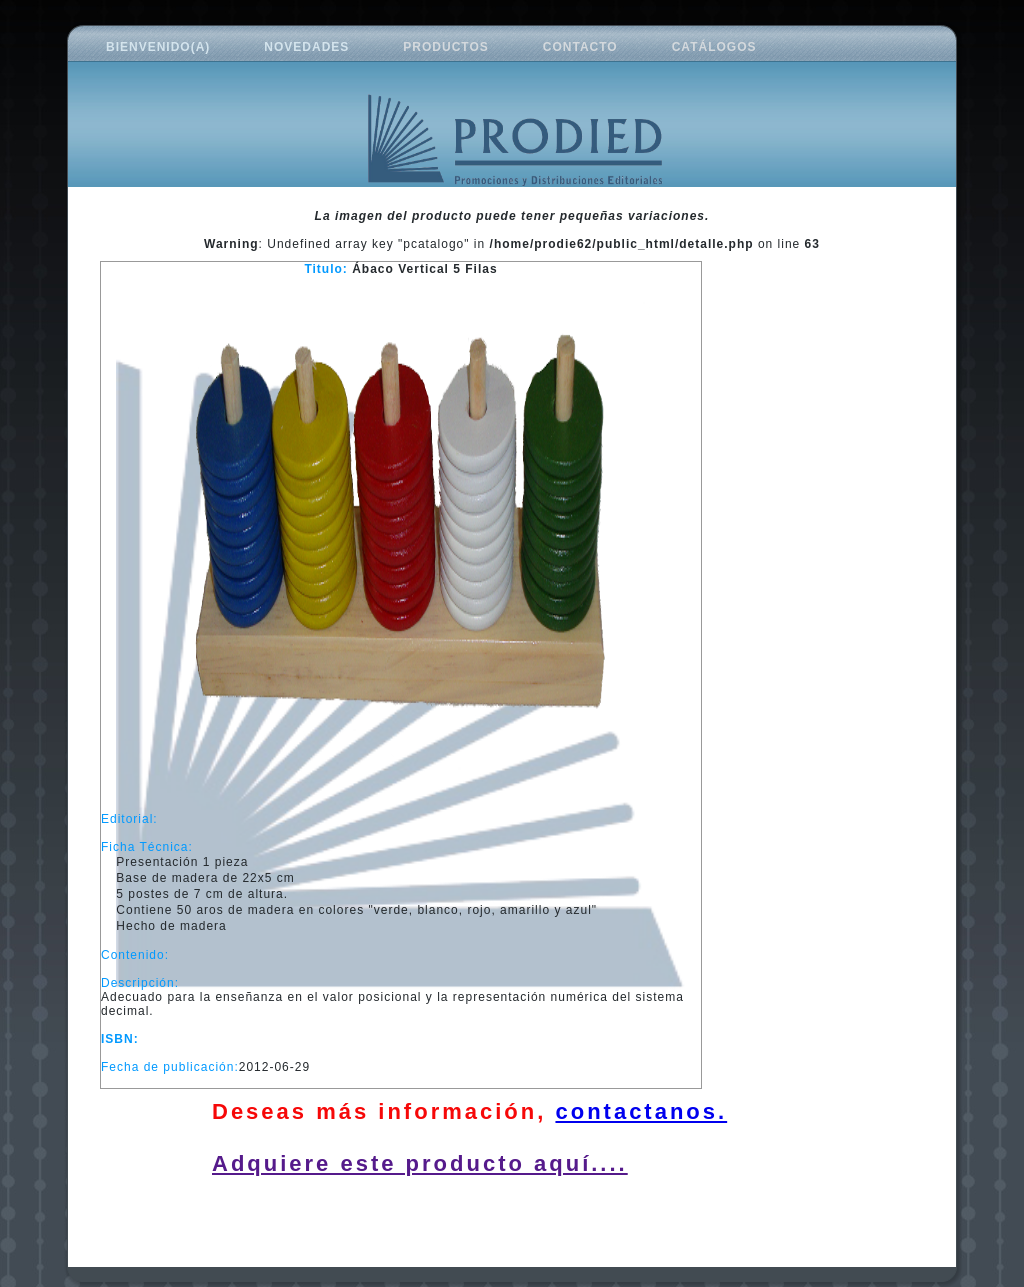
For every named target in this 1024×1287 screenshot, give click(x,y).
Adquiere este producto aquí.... (420, 1163)
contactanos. (641, 1111)
